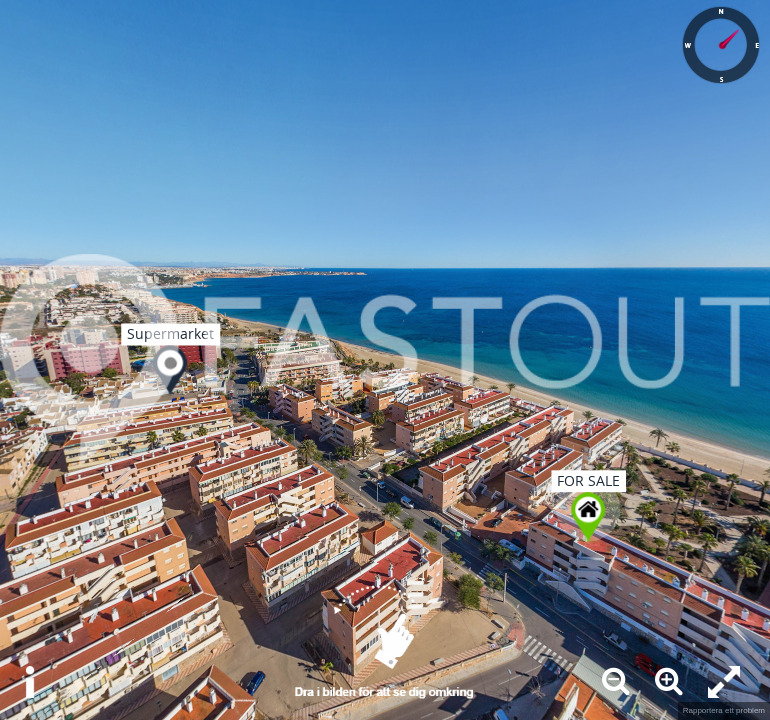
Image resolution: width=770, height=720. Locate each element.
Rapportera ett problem (724, 710)
